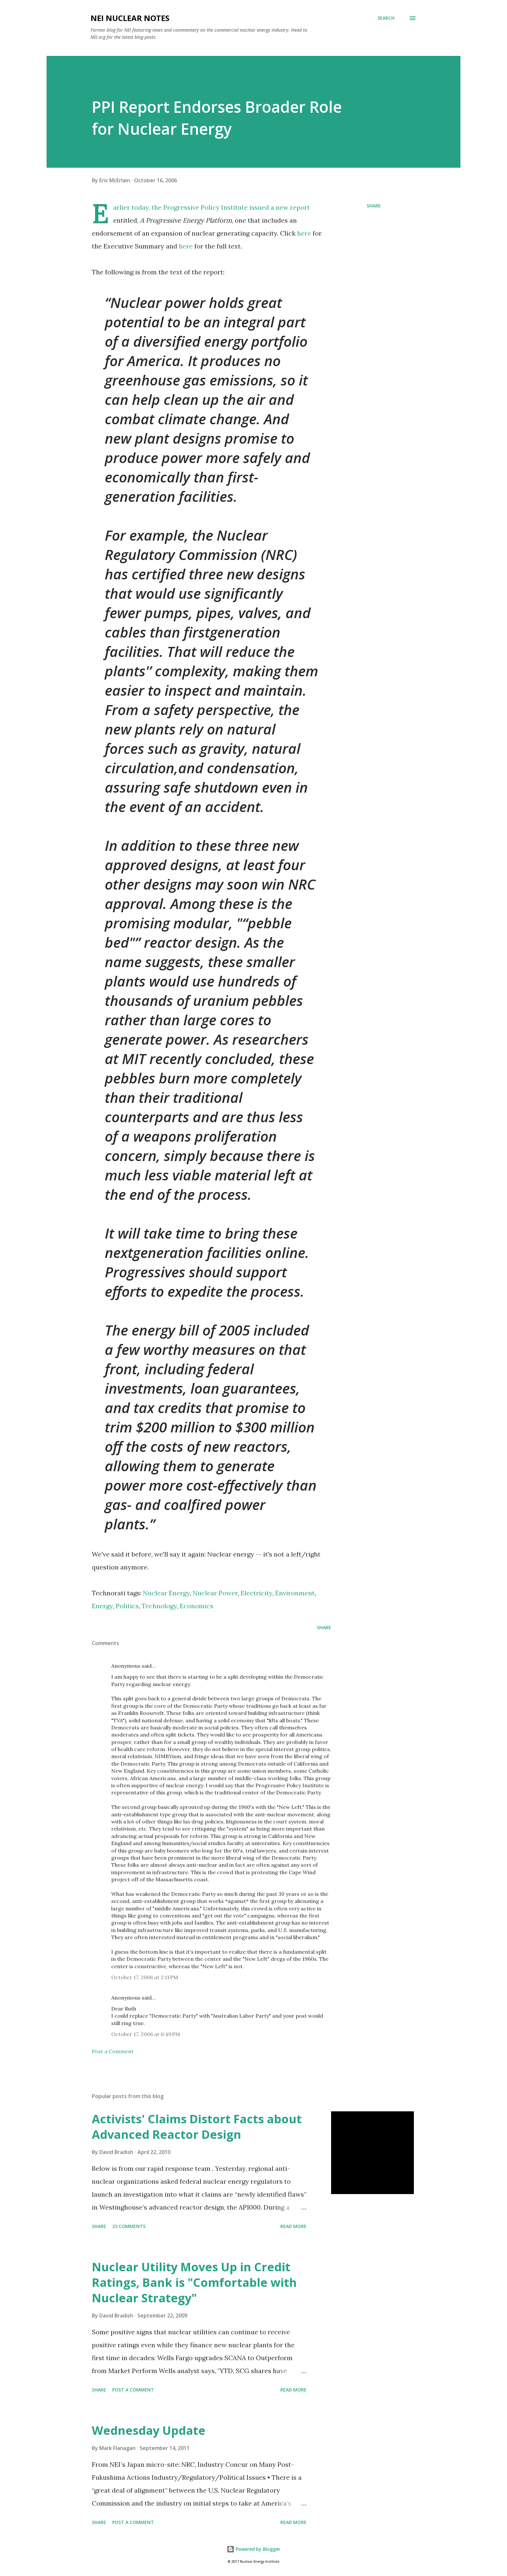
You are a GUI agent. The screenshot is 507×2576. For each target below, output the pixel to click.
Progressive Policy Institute (205, 207)
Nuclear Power (215, 1593)
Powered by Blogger (253, 2549)
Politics (127, 1606)
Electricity (256, 1593)
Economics (196, 1606)
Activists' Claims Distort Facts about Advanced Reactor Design (197, 2126)
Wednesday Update (148, 2430)
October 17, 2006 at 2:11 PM (144, 1977)
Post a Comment (113, 2051)
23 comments (129, 2226)
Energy (102, 1606)
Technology (159, 1606)
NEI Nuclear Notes (130, 18)
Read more (293, 2226)
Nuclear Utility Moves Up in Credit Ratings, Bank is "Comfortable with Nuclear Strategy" (194, 2282)
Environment (295, 1593)
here (304, 233)
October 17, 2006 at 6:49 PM (145, 2034)
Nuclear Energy (166, 1593)
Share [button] (374, 206)
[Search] (385, 18)
